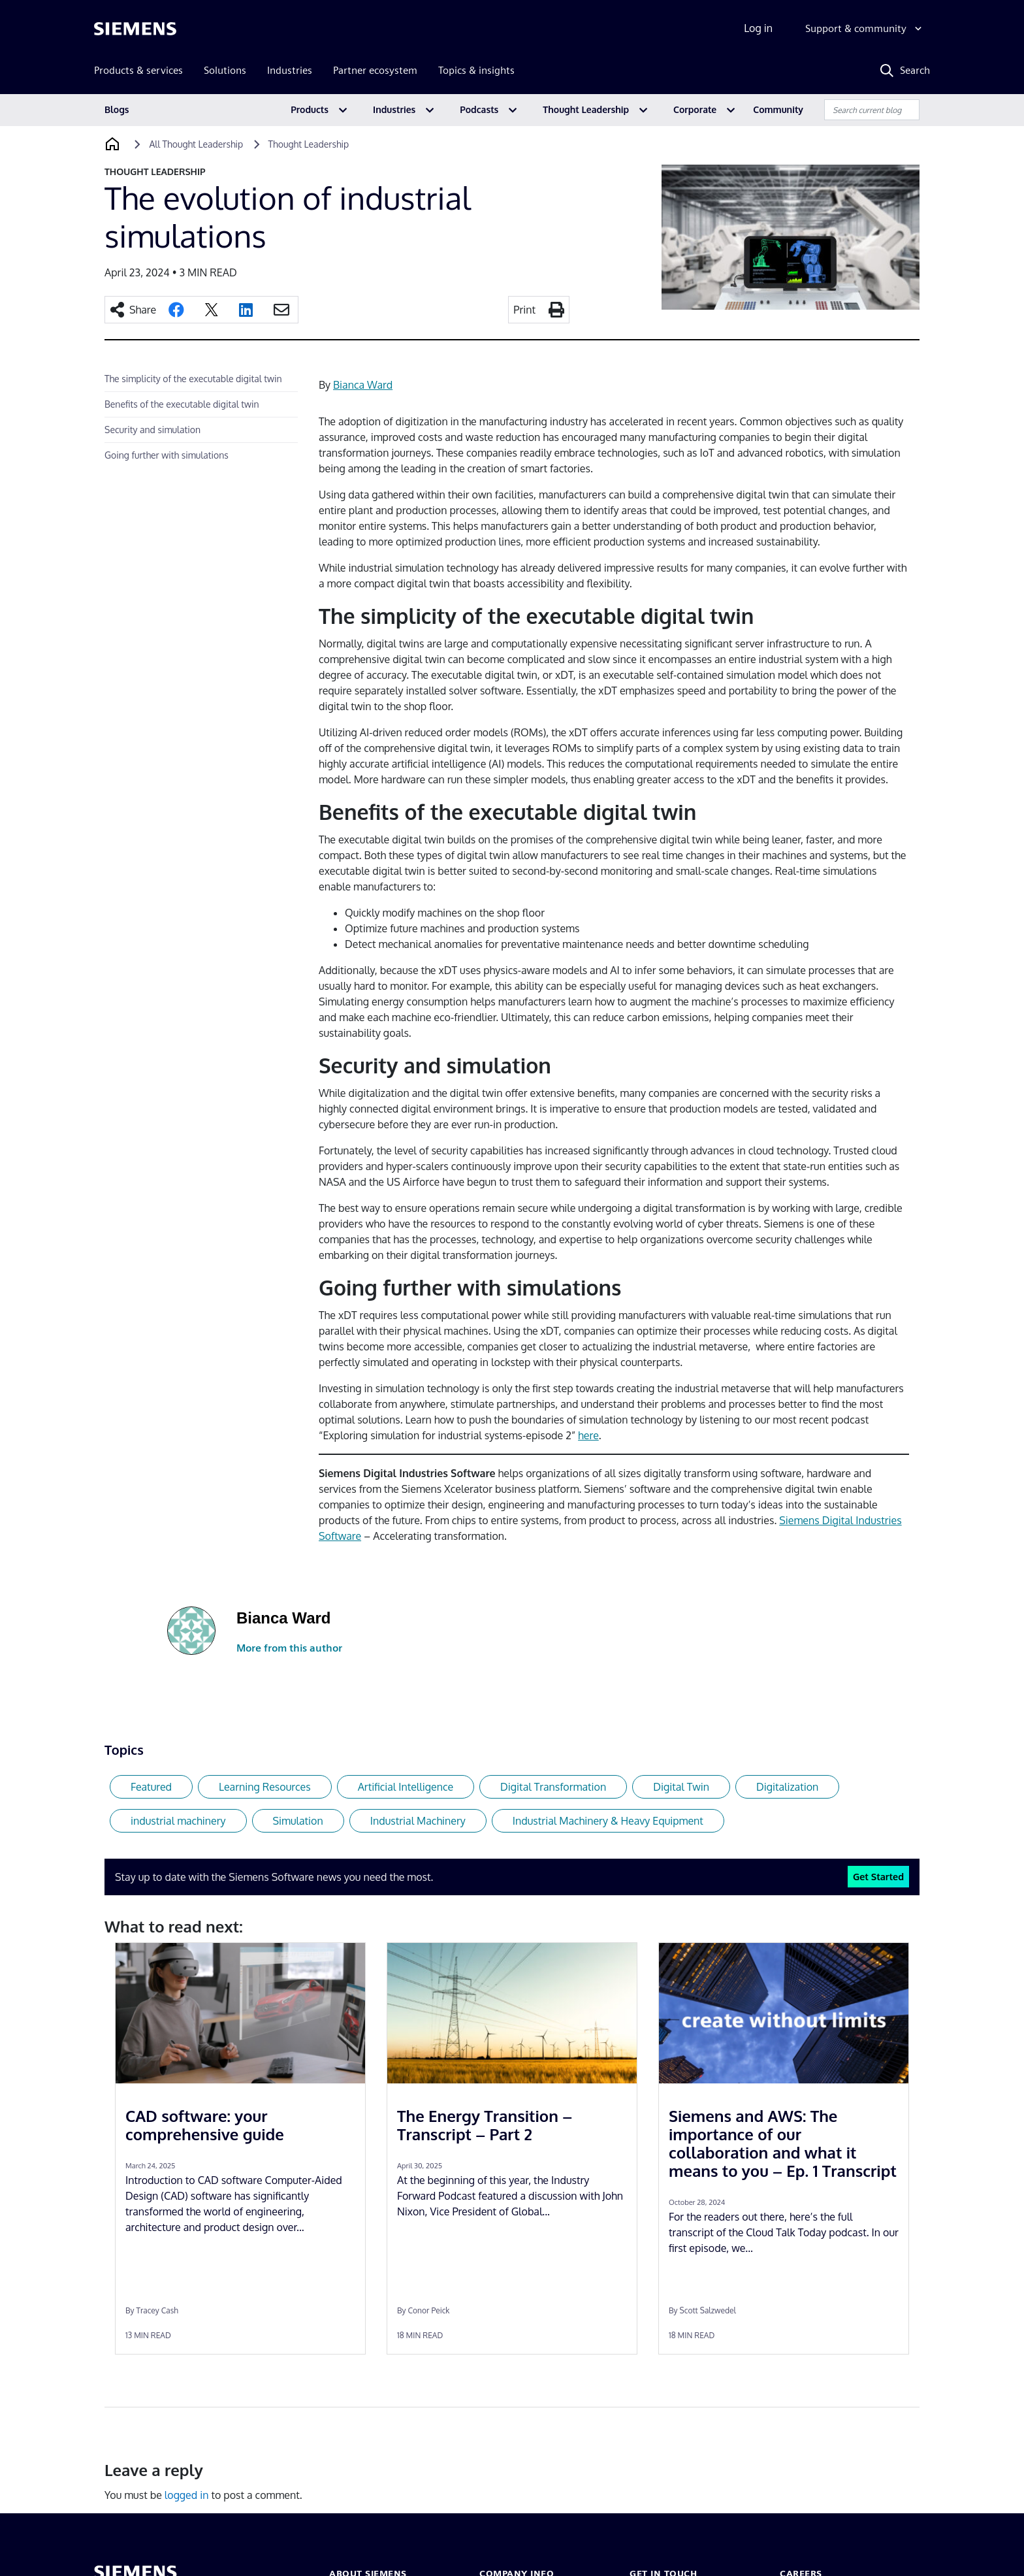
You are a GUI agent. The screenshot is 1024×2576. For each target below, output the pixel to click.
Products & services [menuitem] (138, 70)
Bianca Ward (362, 384)
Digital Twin (681, 1786)
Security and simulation (152, 429)
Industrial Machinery (418, 1820)
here (588, 1435)
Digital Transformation (553, 1786)
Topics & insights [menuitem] (476, 70)
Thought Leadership (586, 109)
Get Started (878, 1876)
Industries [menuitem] (289, 70)
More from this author (289, 1648)
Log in (758, 28)
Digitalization (787, 1786)
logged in (187, 2495)
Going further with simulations (166, 455)
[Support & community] (865, 29)
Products (309, 109)
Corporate (694, 109)
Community (778, 109)
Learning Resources (265, 1786)
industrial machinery (178, 1820)
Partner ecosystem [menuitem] (375, 70)
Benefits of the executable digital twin (181, 404)
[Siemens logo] (135, 28)
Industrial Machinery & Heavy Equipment (608, 1820)
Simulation (298, 1820)
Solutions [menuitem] (225, 70)
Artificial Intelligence (405, 1786)
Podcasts (479, 109)
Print (524, 309)
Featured (151, 1786)
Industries (394, 109)
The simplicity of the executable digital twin (193, 378)
